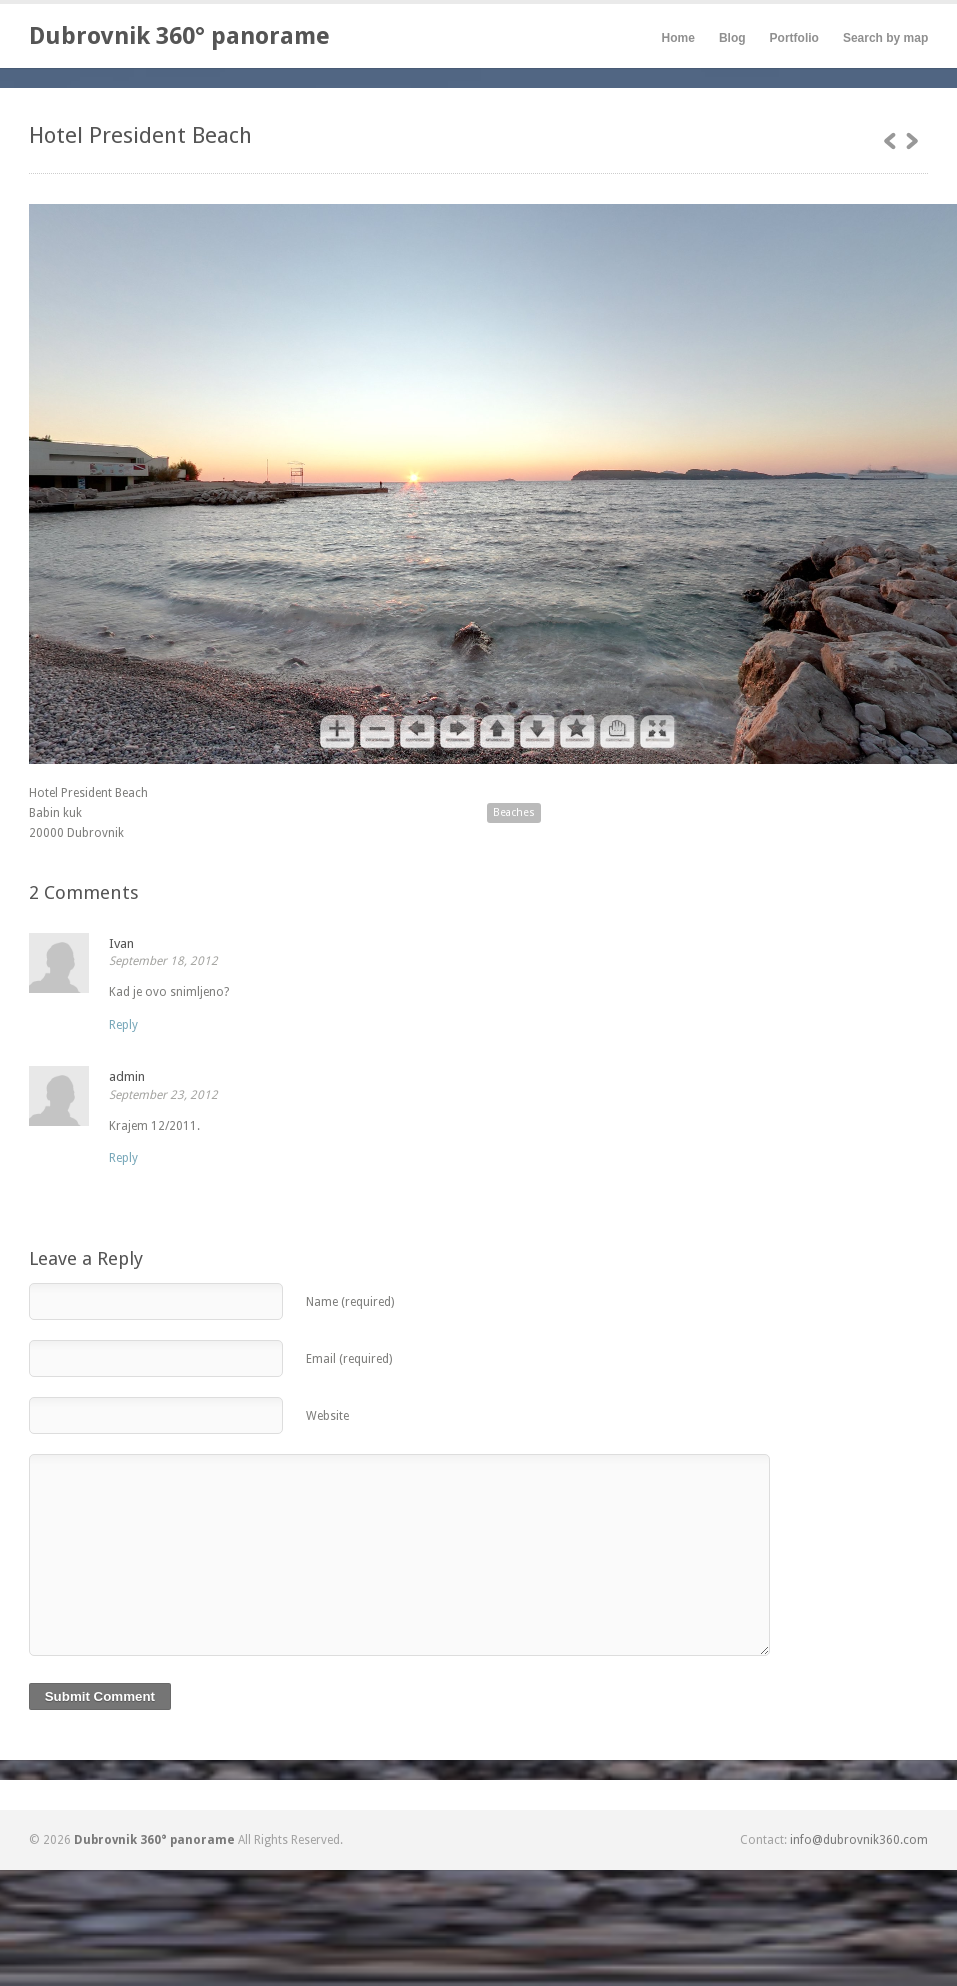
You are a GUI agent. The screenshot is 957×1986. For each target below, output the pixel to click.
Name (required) (350, 1302)
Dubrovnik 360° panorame (179, 36)
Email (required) (349, 1359)
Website (327, 1416)
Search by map (885, 38)
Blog (732, 38)
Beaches (514, 812)
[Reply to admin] (123, 1158)
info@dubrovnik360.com (859, 1840)
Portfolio (794, 38)
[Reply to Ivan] (123, 1025)
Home (678, 38)
